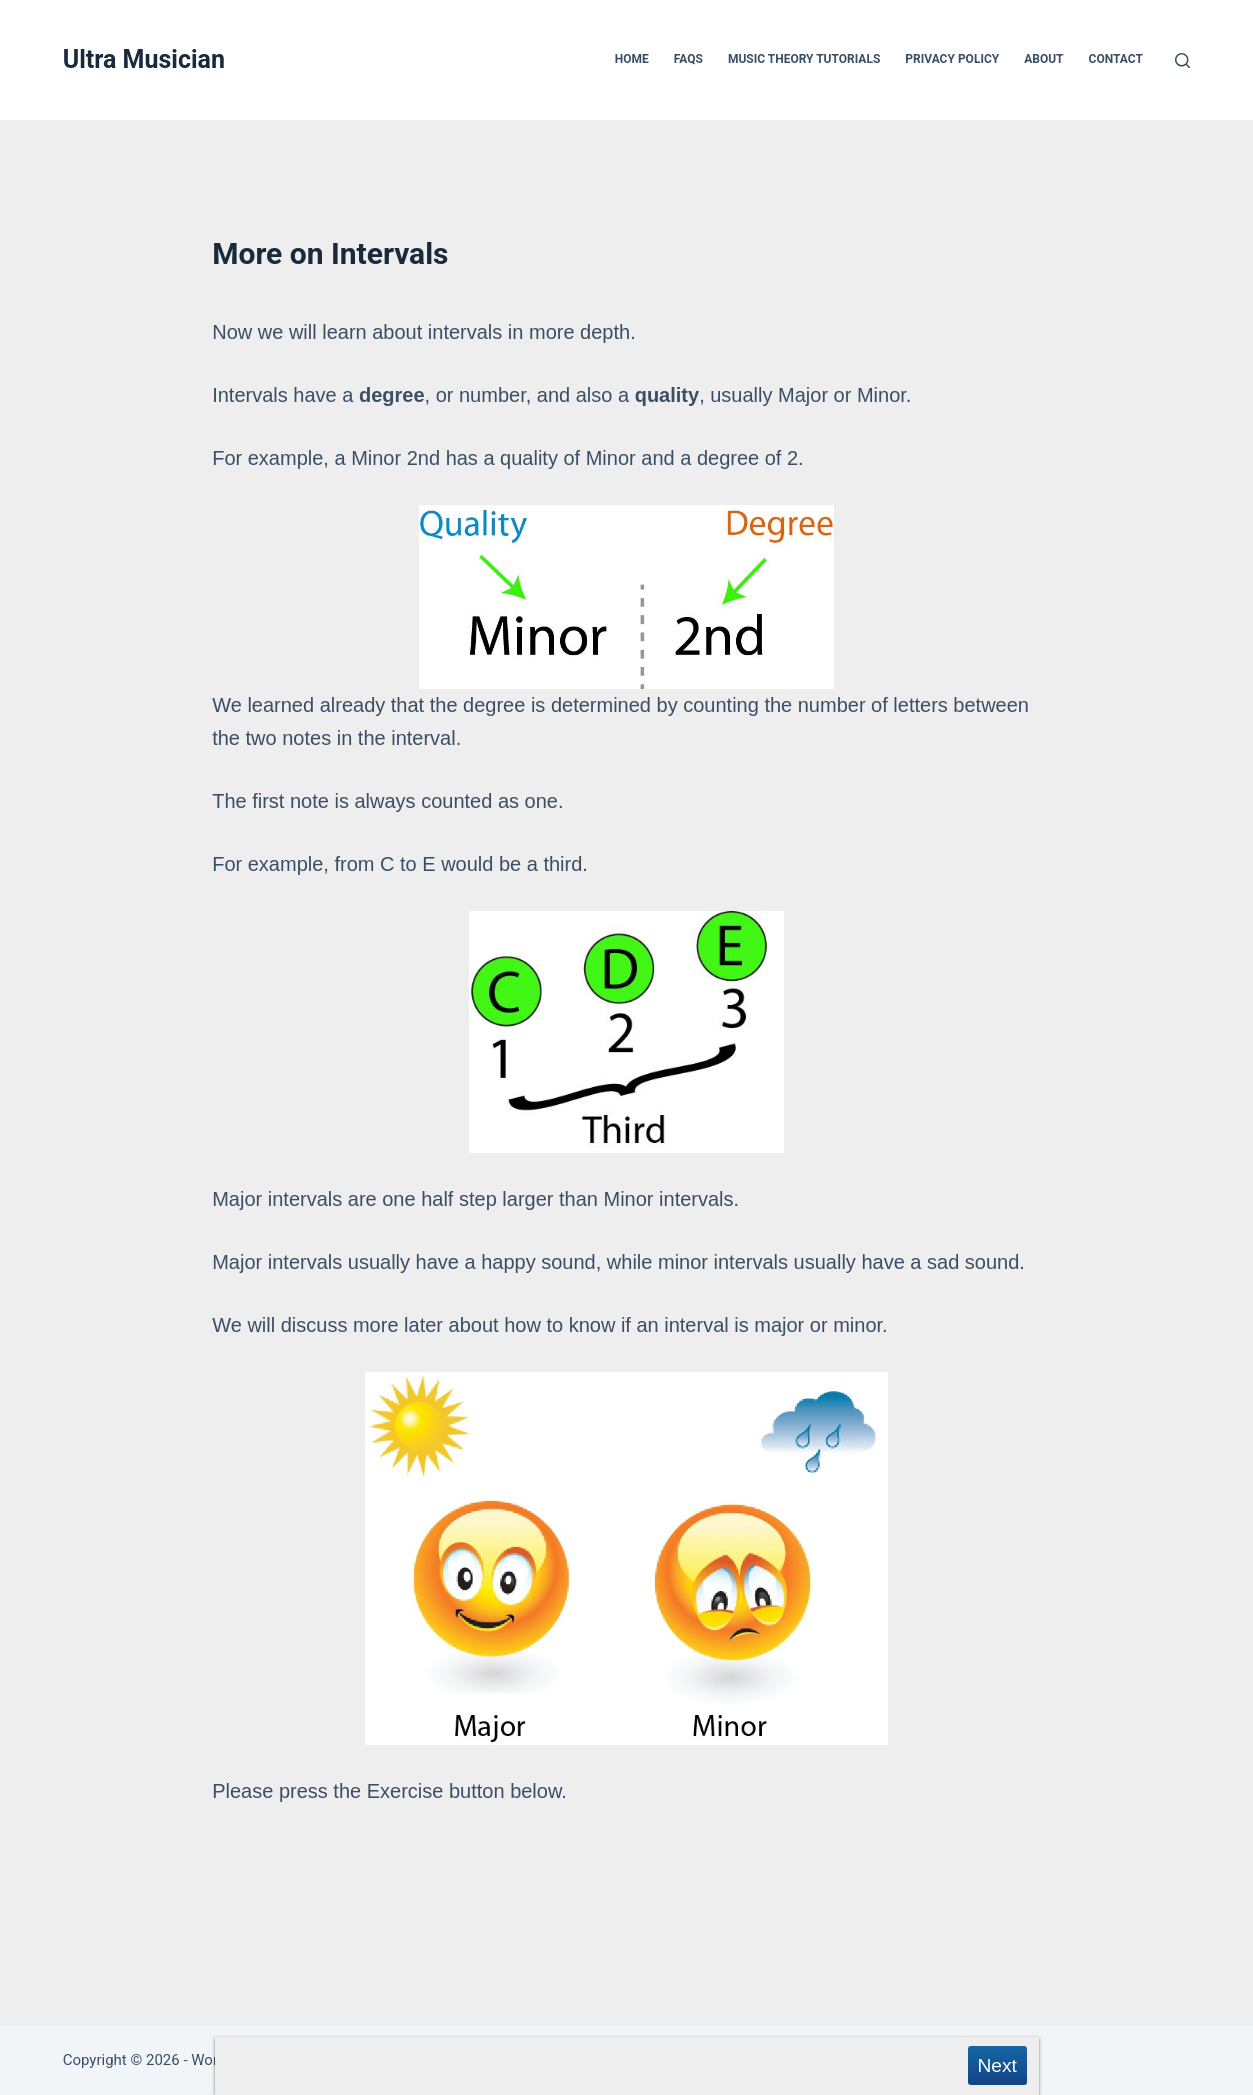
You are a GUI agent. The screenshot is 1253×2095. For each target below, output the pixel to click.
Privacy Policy (952, 59)
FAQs (688, 59)
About (1043, 59)
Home (632, 59)
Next (996, 2065)
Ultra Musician (144, 59)
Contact (1116, 59)
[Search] (1182, 60)
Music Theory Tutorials (804, 59)
